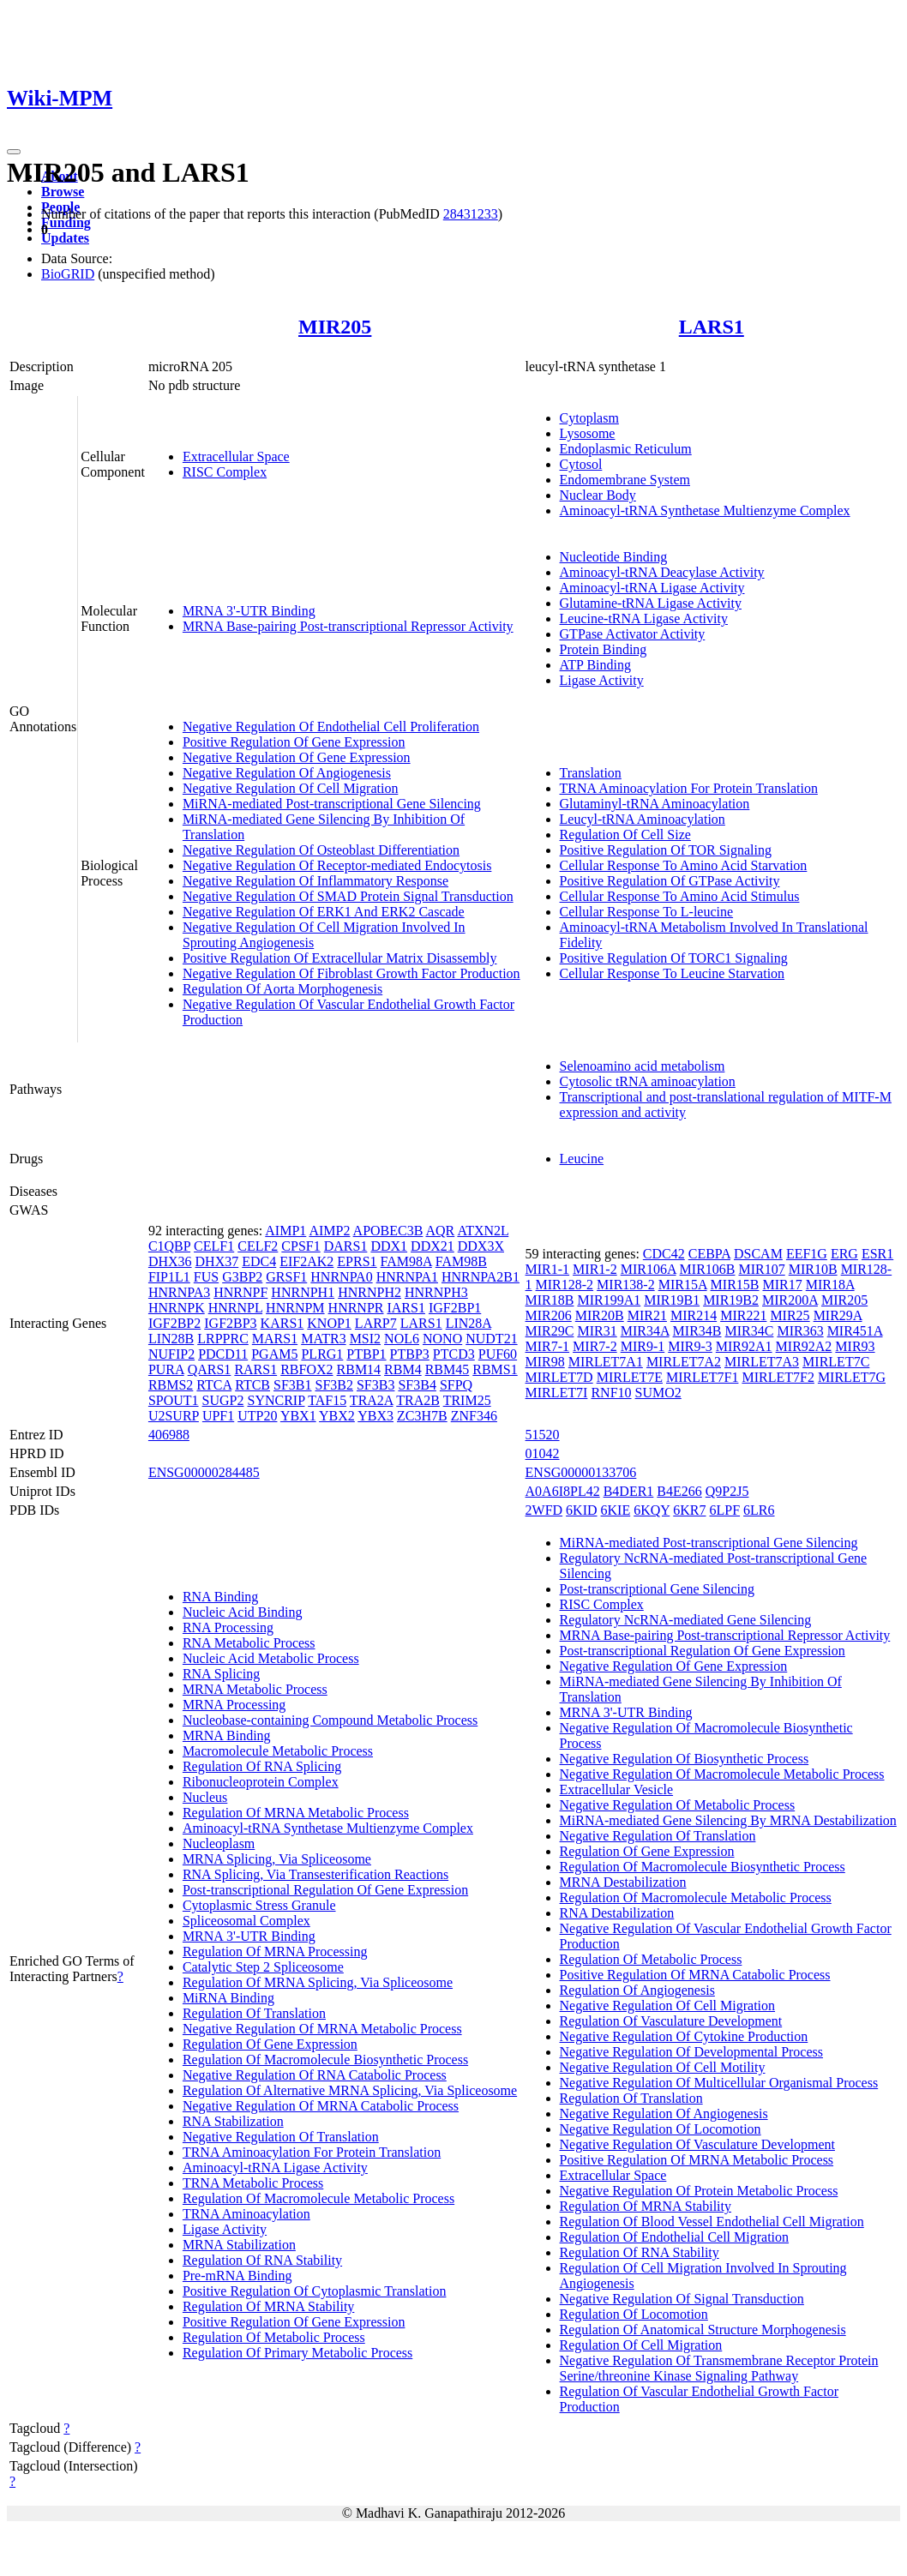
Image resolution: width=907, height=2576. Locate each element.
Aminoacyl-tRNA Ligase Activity (652, 587)
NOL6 (401, 1338)
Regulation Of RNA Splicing (262, 1766)
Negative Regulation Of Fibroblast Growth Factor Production (351, 973)
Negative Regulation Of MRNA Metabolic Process (322, 2028)
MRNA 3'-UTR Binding (249, 610)
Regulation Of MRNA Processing (275, 1951)
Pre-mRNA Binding (237, 2275)
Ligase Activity (602, 680)
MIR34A (645, 1331)
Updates (65, 238)
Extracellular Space (236, 456)
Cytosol (581, 464)
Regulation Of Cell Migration (641, 2345)
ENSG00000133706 (581, 1472)
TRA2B (418, 1400)
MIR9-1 (643, 1346)
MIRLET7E (630, 1377)
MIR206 (549, 1315)
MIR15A (682, 1284)
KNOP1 (329, 1323)
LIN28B (171, 1338)
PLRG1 (322, 1354)
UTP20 (257, 1415)
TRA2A (371, 1400)
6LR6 (758, 1510)
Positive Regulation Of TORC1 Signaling (674, 958)
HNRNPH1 (302, 1292)
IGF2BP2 (174, 1323)
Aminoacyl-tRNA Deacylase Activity (662, 572)
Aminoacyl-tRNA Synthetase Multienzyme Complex (705, 510)
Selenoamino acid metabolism (642, 1066)
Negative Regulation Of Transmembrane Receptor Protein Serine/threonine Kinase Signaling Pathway (719, 2368)
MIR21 (647, 1315)
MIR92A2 (804, 1346)
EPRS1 (356, 1261)
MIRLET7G (852, 1377)
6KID (581, 1510)
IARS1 (405, 1307)
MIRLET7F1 (702, 1377)
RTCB (252, 1385)
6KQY (652, 1510)
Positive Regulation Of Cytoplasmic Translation (315, 2291)
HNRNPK (176, 1307)
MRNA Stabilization (239, 2244)
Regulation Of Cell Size (625, 834)
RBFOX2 (306, 1369)
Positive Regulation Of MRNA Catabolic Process (695, 1974)
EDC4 (259, 1261)
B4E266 (679, 1491)
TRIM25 (467, 1400)
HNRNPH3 (436, 1292)
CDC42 (664, 1253)
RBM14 (359, 1369)
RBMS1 (494, 1369)
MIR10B (813, 1269)
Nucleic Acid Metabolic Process (271, 1658)
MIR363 (800, 1331)
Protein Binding (603, 649)
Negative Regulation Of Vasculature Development (697, 2144)
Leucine (582, 1158)
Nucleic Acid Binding (243, 1612)
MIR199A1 (608, 1300)
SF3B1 (292, 1385)
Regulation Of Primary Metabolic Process (297, 2352)
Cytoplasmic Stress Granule (259, 1905)
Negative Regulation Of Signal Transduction (682, 2298)
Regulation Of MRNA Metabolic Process (296, 1812)
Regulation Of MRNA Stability (268, 2306)
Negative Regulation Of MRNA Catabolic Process (321, 2106)
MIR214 (693, 1315)
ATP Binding (595, 665)
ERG (844, 1253)
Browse (62, 191)
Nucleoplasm (219, 1843)
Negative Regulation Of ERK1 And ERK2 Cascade (324, 911)
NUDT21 (491, 1338)
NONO (442, 1338)
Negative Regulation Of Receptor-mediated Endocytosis (337, 865)
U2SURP (173, 1415)
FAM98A (406, 1261)
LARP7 (376, 1323)
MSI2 (365, 1338)
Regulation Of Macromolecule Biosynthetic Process (325, 2059)
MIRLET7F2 (778, 1377)
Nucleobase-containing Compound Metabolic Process (330, 1720)
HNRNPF (240, 1292)
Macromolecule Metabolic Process (278, 1751)
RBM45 (447, 1369)
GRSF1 (286, 1277)
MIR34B (697, 1331)
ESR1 (877, 1253)
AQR (440, 1230)
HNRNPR (356, 1307)
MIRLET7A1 (605, 1361)
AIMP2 (329, 1230)
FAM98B (461, 1261)
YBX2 (337, 1415)
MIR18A (830, 1284)
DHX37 (217, 1261)
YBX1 (298, 1415)
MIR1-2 (595, 1269)
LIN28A (468, 1323)
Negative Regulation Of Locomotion (660, 2129)
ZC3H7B (422, 1415)
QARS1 (209, 1369)
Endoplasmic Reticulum (626, 448)
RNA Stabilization (233, 2121)
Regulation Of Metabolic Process (274, 2337)
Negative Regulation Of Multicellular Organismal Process (719, 2082)
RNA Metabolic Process (249, 1643)
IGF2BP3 (230, 1323)
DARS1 (346, 1246)
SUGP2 (223, 1400)
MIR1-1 (548, 1269)
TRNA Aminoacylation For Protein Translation (689, 788)
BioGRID (67, 274)
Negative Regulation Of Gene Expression (297, 757)
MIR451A (855, 1331)
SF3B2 (333, 1385)
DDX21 (432, 1246)
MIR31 (596, 1331)
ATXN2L (482, 1230)
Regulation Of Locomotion (634, 2314)
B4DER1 (629, 1491)
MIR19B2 (731, 1300)
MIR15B (735, 1284)
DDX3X (481, 1246)
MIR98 (545, 1361)
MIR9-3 (690, 1346)
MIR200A (790, 1300)
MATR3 (323, 1338)
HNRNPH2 (369, 1292)
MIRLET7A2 (683, 1361)
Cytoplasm (589, 418)
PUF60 (497, 1354)
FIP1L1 (169, 1277)
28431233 (470, 214)
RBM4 (403, 1369)
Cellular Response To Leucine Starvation (672, 973)
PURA (166, 1369)
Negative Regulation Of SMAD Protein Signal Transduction (348, 896)
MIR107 (761, 1269)
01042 (543, 1453)
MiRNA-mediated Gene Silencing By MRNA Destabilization (728, 1820)
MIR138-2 (626, 1284)
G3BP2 (242, 1277)
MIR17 (782, 1284)
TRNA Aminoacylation (246, 2214)
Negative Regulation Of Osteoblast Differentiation (321, 850)
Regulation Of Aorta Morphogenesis (282, 989)
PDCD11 (223, 1354)
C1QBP (169, 1246)
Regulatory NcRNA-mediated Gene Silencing (686, 1619)
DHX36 (170, 1261)
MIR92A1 (744, 1346)
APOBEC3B (388, 1230)
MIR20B (599, 1315)
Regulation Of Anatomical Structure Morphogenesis (703, 2329)
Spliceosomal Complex (246, 1920)
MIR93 (854, 1346)
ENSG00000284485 (204, 1472)
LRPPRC (223, 1338)
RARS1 (255, 1369)
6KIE (616, 1510)
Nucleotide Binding (614, 556)
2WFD (544, 1510)
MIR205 (334, 326)
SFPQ (456, 1385)
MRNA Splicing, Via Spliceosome (277, 1859)
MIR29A (838, 1315)
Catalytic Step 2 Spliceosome (263, 1967)
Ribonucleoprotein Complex (261, 1781)
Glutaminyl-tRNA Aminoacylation (655, 803)
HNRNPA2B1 (480, 1277)
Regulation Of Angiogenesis (637, 1990)
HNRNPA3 (179, 1292)
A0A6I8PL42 (563, 1491)
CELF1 (214, 1246)
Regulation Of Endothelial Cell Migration (675, 2237)
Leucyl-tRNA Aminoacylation (642, 819)
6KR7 (689, 1510)
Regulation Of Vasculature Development (671, 2021)
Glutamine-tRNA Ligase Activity (651, 603)
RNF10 (611, 1392)
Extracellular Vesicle (617, 1789)
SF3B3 (375, 1385)
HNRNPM (295, 1307)
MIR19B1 (672, 1300)
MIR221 (743, 1315)
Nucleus (205, 1797)
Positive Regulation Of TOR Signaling (666, 850)
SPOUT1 (173, 1400)
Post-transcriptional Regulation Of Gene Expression (325, 1889)
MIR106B (708, 1269)
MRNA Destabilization (623, 1882)
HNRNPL (235, 1307)
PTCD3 (454, 1354)
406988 (168, 1434)
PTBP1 (366, 1354)
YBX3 (375, 1415)
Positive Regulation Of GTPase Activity (670, 881)
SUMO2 (658, 1392)
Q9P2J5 (727, 1491)
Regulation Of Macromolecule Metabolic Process (318, 2198)
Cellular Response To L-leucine (647, 911)
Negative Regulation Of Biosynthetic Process (684, 1758)
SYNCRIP (275, 1400)
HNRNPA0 (341, 1277)
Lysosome (588, 433)
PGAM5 (274, 1354)
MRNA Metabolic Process (255, 1689)
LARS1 (711, 326)
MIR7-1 (548, 1346)
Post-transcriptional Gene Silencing (657, 1589)
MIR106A (648, 1269)
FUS (206, 1277)
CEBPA (709, 1253)
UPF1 (218, 1415)
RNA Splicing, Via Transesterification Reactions (315, 1874)
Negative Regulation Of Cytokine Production (684, 2036)
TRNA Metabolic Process (253, 2183)
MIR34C (749, 1331)
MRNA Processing (234, 1704)
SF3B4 (416, 1385)
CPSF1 (300, 1246)
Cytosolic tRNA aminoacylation (648, 1081)
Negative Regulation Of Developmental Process (691, 2052)
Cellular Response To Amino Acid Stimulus (680, 896)
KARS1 (282, 1323)
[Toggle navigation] (14, 151)
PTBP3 (409, 1354)
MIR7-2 (595, 1346)
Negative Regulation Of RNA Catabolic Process (315, 2075)
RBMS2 (170, 1385)
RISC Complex (225, 472)
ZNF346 (474, 1415)
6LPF (725, 1510)
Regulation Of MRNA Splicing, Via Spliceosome (318, 1982)
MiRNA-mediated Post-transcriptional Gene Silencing (332, 803)
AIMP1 (285, 1230)
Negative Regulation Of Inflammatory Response (315, 881)
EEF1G (806, 1253)
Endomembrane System (625, 479)
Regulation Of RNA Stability (262, 2260)
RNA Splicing (221, 1673)
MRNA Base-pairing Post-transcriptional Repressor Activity (348, 626)
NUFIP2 (171, 1354)
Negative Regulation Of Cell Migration (291, 788)
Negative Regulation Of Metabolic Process (678, 1805)
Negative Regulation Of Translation (281, 2136)
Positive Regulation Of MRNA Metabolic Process (697, 2160)
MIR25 (789, 1315)
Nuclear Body (598, 495)
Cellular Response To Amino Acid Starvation (684, 865)
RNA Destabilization (617, 1913)
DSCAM (758, 1253)
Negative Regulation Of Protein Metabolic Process (699, 2190)
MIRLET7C (835, 1361)
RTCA (213, 1385)
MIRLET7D (559, 1377)
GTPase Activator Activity (633, 634)
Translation (591, 773)
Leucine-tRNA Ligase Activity (644, 618)
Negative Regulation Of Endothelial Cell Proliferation (331, 726)
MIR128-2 (565, 1284)
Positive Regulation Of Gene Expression (294, 742)
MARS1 (274, 1338)
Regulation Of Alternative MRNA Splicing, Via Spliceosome (350, 2090)
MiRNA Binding (228, 1998)
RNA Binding (220, 1596)
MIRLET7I (557, 1392)
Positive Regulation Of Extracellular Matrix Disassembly (340, 958)
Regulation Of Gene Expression (270, 2044)
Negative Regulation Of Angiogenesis (287, 773)
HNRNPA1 (407, 1277)
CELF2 (257, 1246)
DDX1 (388, 1246)
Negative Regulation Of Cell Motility (663, 2067)
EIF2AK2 (306, 1261)
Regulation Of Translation (254, 2013)
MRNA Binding (227, 1735)
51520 (543, 1434)
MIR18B (550, 1300)
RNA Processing (228, 1627)
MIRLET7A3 (761, 1361)
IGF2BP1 (455, 1307)
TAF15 (327, 1400)
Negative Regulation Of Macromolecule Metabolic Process (722, 1774)
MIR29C (550, 1331)
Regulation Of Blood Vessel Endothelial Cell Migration (712, 2221)
